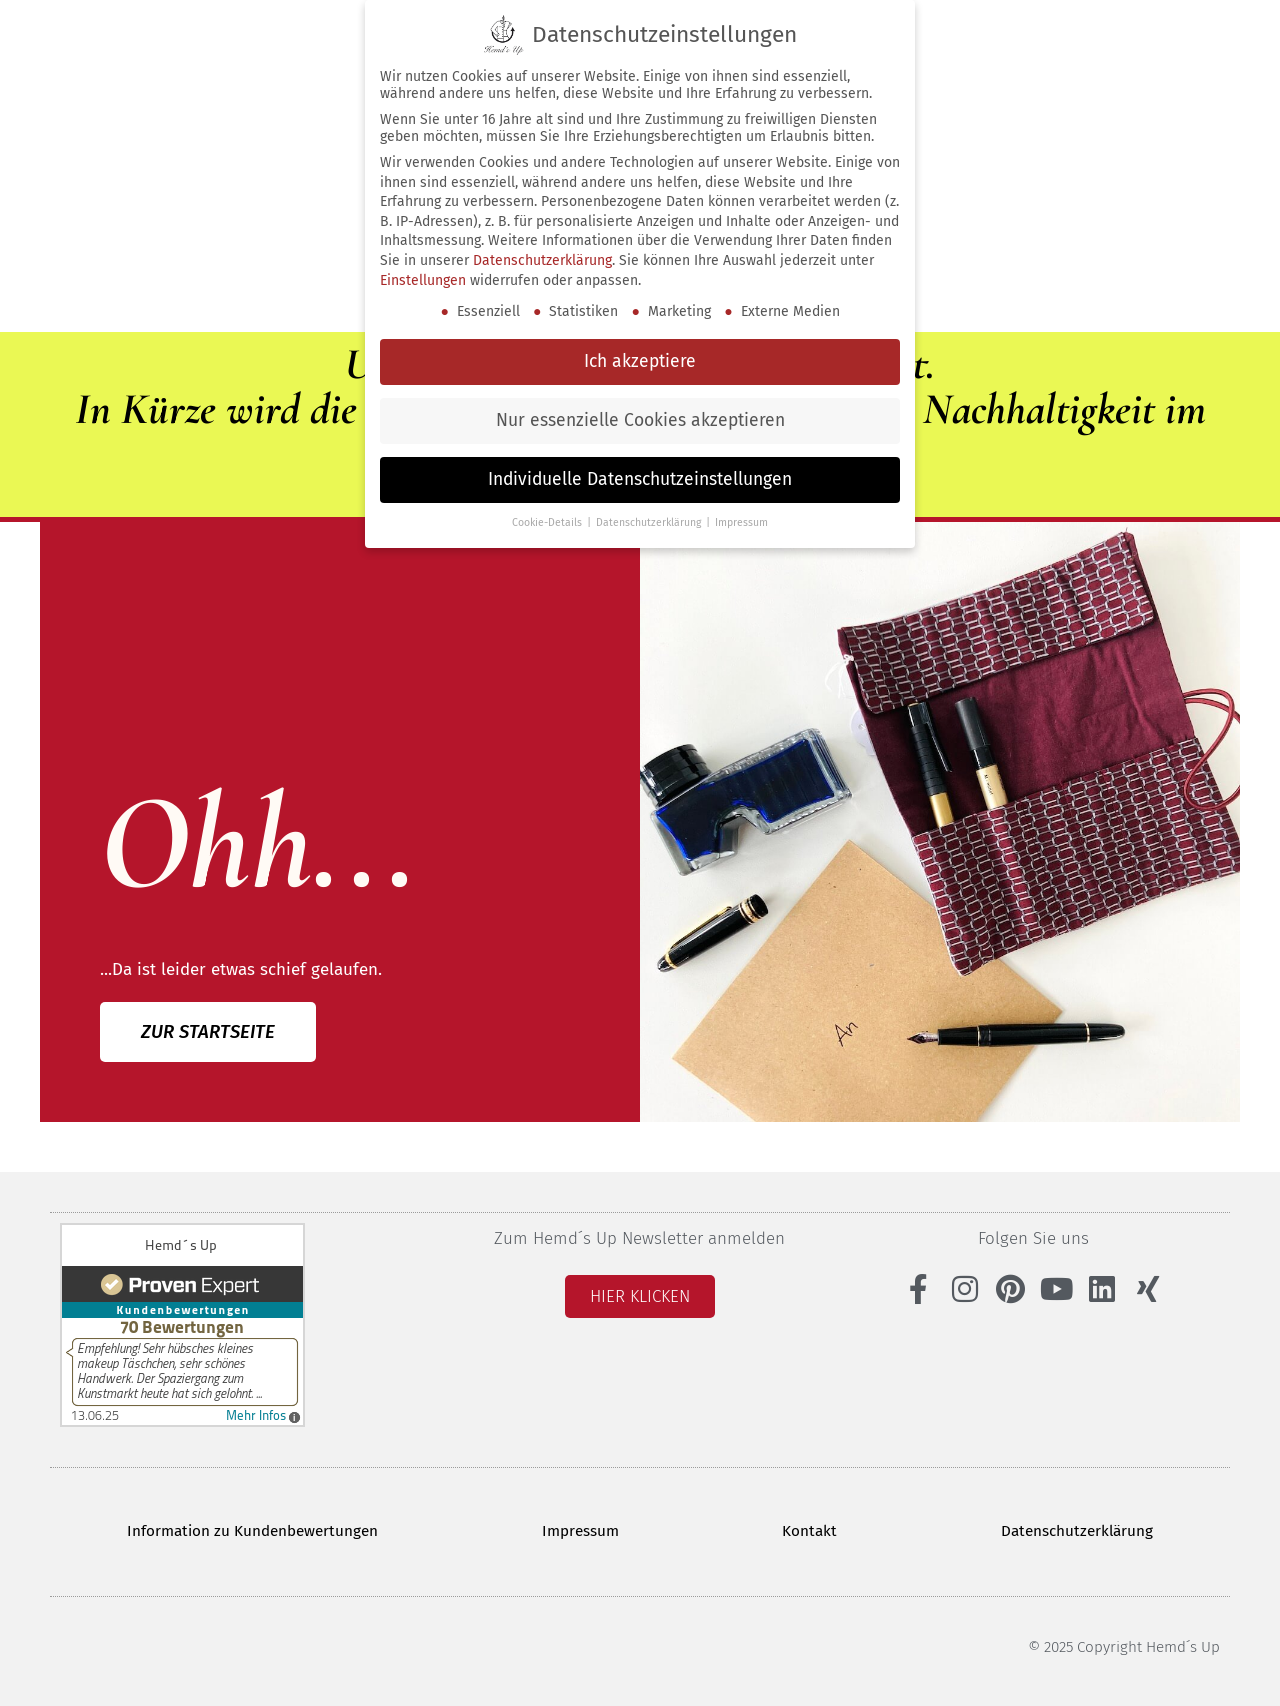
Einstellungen (423, 280)
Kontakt (810, 1529)
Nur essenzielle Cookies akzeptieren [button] (640, 420)
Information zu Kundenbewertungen (252, 1529)
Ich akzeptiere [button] (640, 361)
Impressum (580, 1529)
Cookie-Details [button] (548, 522)
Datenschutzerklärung (1078, 1529)
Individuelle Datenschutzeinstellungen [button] (640, 479)
